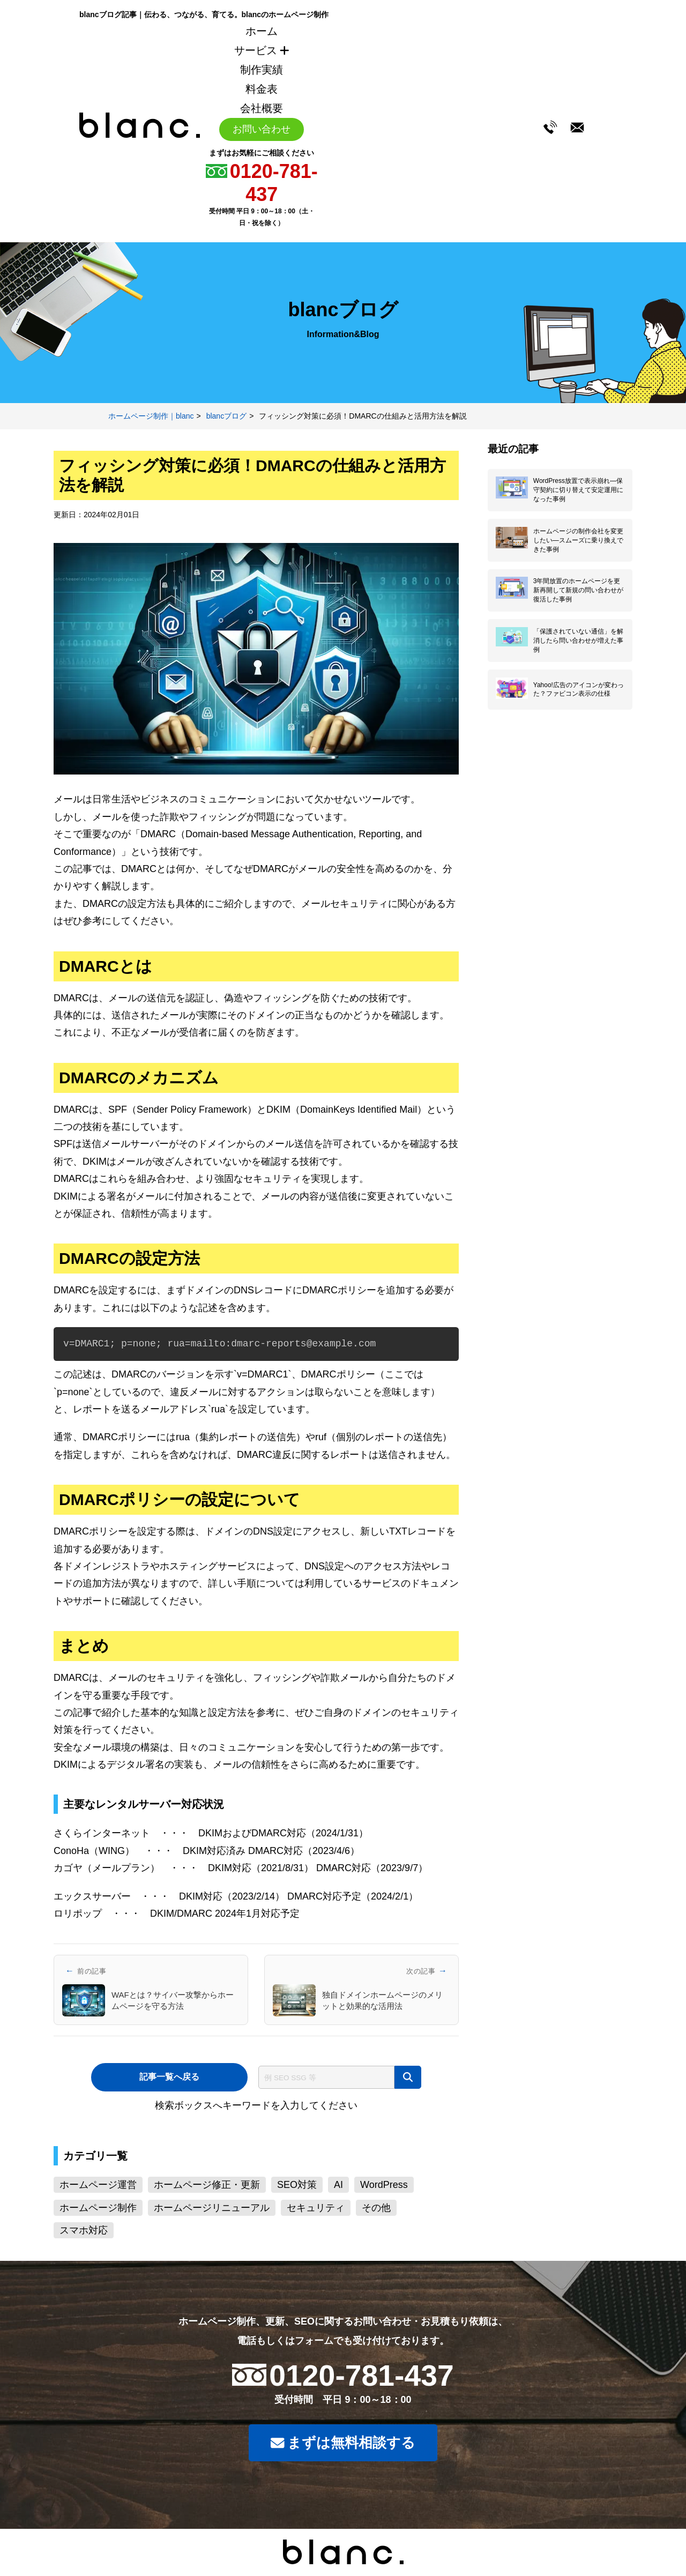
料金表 (261, 89)
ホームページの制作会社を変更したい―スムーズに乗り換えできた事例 (578, 541)
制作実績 (261, 70)
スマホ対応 (83, 2230)
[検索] (410, 2077)
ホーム (261, 31)
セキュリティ (316, 2207)
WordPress (384, 2184)
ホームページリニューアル (212, 2207)
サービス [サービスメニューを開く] (261, 50)
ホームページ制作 (98, 2207)
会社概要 (261, 108)
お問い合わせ (261, 129)
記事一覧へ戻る (169, 2076)
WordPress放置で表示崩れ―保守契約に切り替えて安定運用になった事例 (578, 490)
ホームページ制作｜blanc (150, 416)
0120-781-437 (363, 2375)
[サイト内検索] (328, 2077)
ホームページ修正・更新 (207, 2184)
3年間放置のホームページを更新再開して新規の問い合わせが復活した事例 (578, 593)
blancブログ (226, 416)
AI (338, 2184)
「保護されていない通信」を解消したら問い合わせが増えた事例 (578, 644)
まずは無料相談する (343, 2444)
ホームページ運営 (98, 2184)
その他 (376, 2207)
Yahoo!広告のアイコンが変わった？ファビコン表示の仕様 (578, 693)
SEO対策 (297, 2184)
